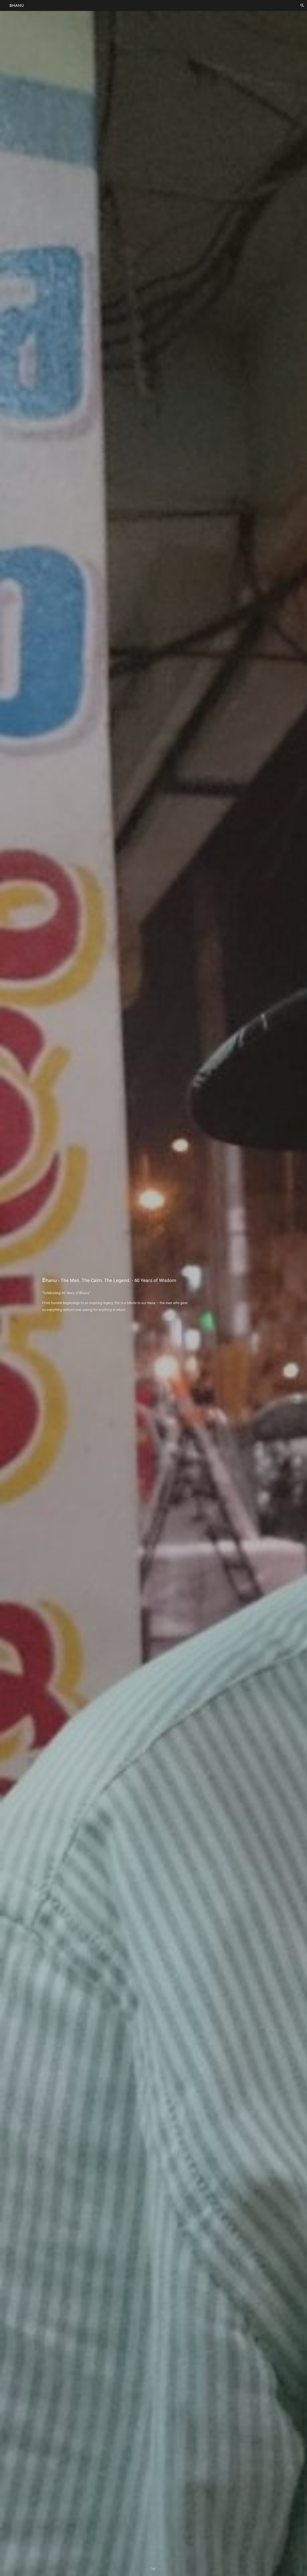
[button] (302, 5)
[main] (115, 1293)
